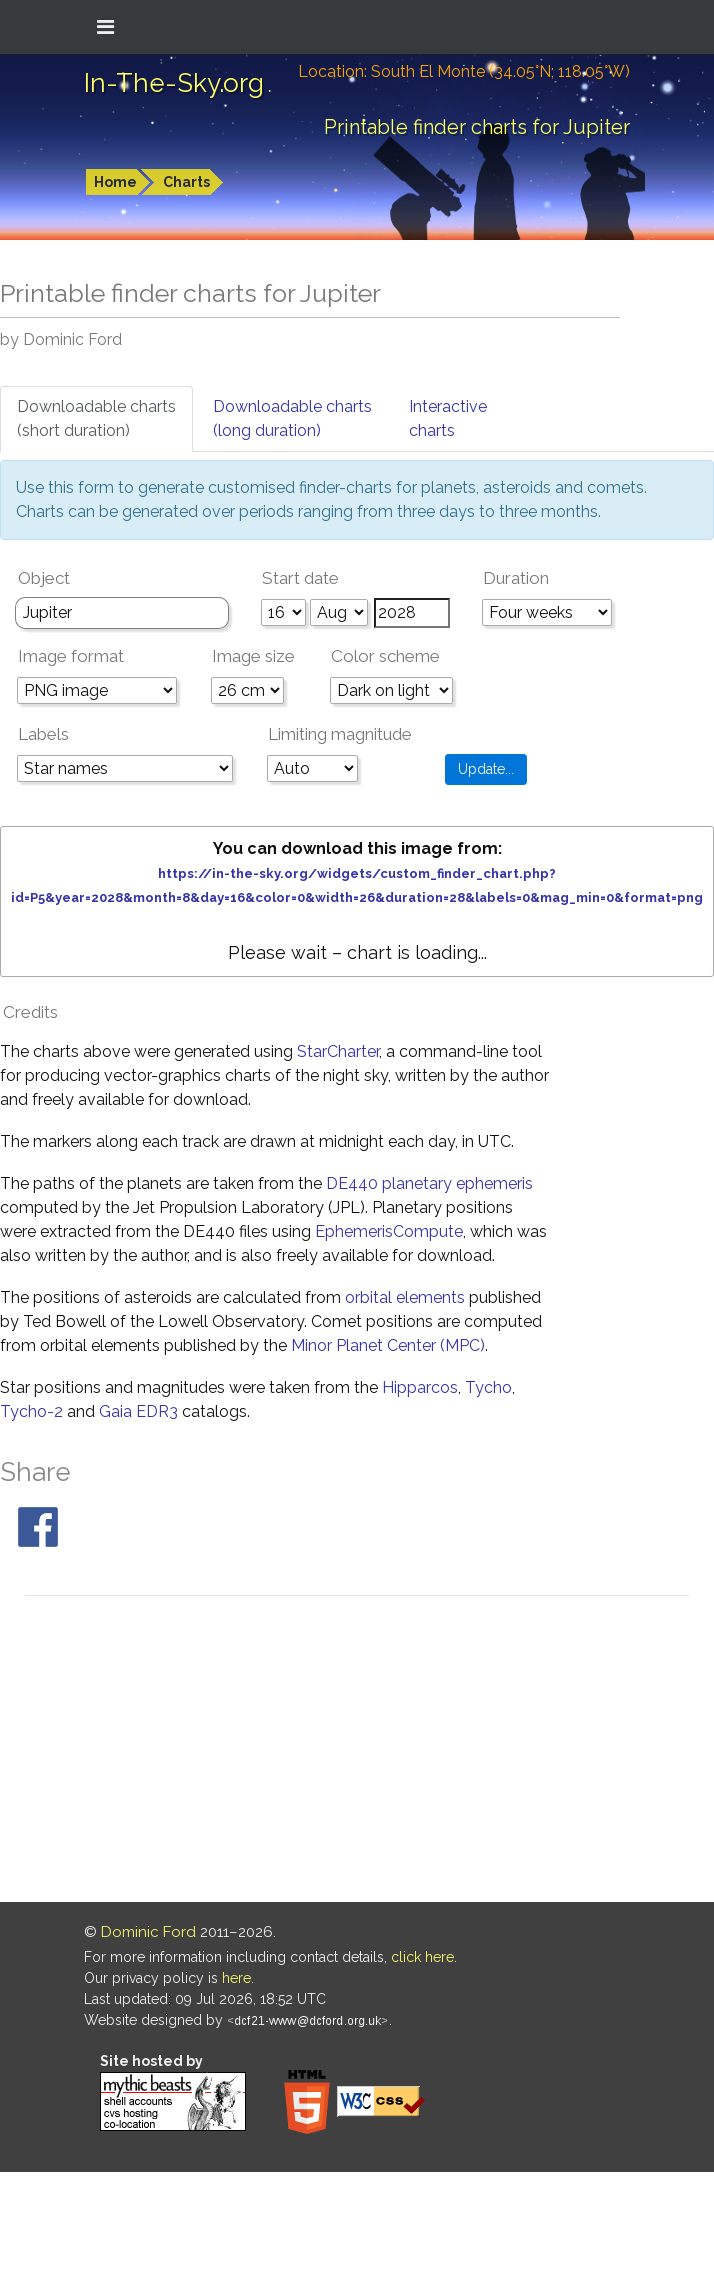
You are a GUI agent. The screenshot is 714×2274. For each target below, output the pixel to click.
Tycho (488, 1387)
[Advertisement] (357, 1752)
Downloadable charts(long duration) (292, 418)
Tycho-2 (31, 1411)
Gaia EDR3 (138, 1411)
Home (115, 182)
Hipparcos (420, 1387)
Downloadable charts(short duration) (96, 418)
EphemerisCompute (389, 1231)
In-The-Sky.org (174, 83)
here (236, 1978)
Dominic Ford (148, 1932)
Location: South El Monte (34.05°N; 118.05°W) (464, 71)
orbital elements (405, 1297)
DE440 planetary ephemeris (429, 1183)
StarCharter (338, 1051)
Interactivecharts (448, 418)
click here (422, 1957)
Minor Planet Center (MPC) (388, 1345)
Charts (186, 182)
